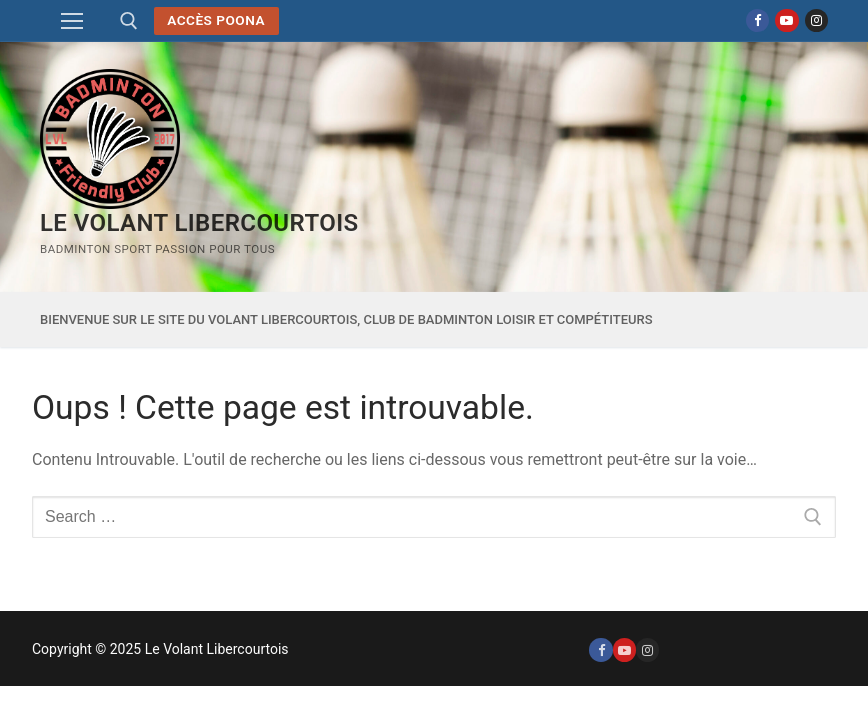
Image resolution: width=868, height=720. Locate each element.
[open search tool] (129, 21)
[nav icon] (72, 21)
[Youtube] (786, 20)
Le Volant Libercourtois (199, 223)
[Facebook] (757, 20)
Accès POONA (216, 20)
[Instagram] (816, 20)
